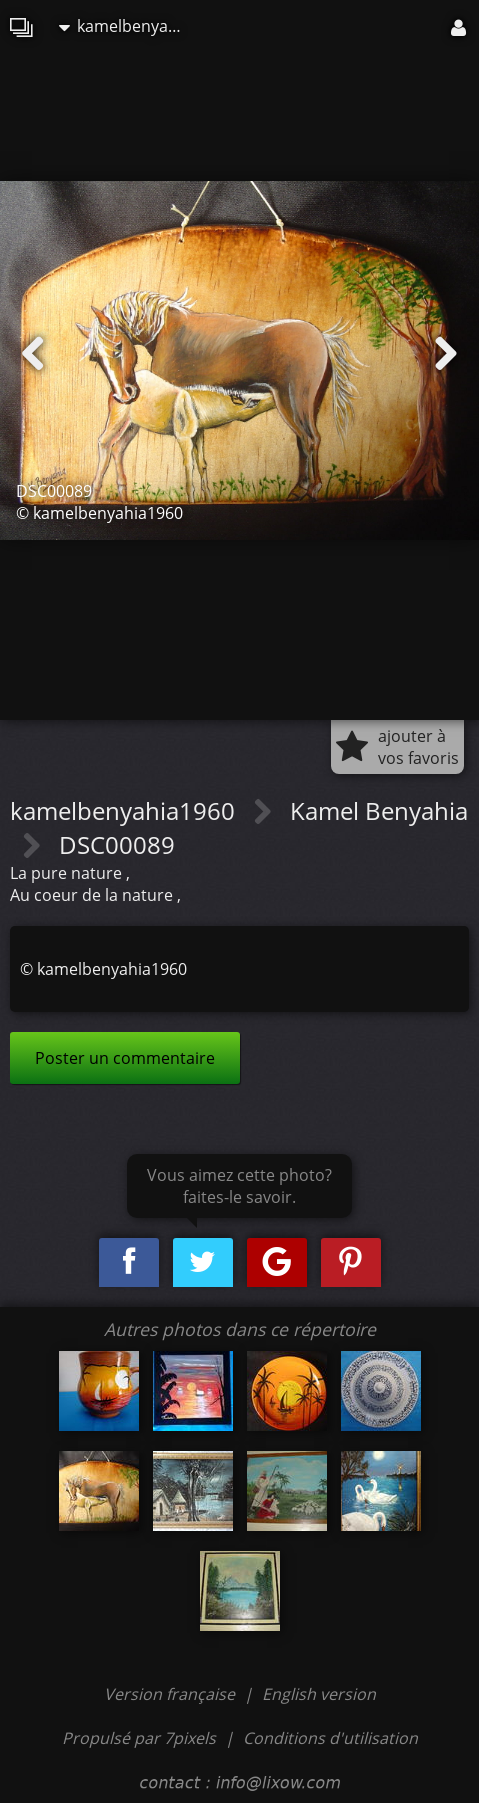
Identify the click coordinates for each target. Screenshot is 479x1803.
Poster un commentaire (125, 1058)
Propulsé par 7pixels (139, 1738)
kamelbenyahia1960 (129, 26)
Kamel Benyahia (379, 810)
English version (319, 1694)
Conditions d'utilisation (330, 1738)
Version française (171, 1694)
